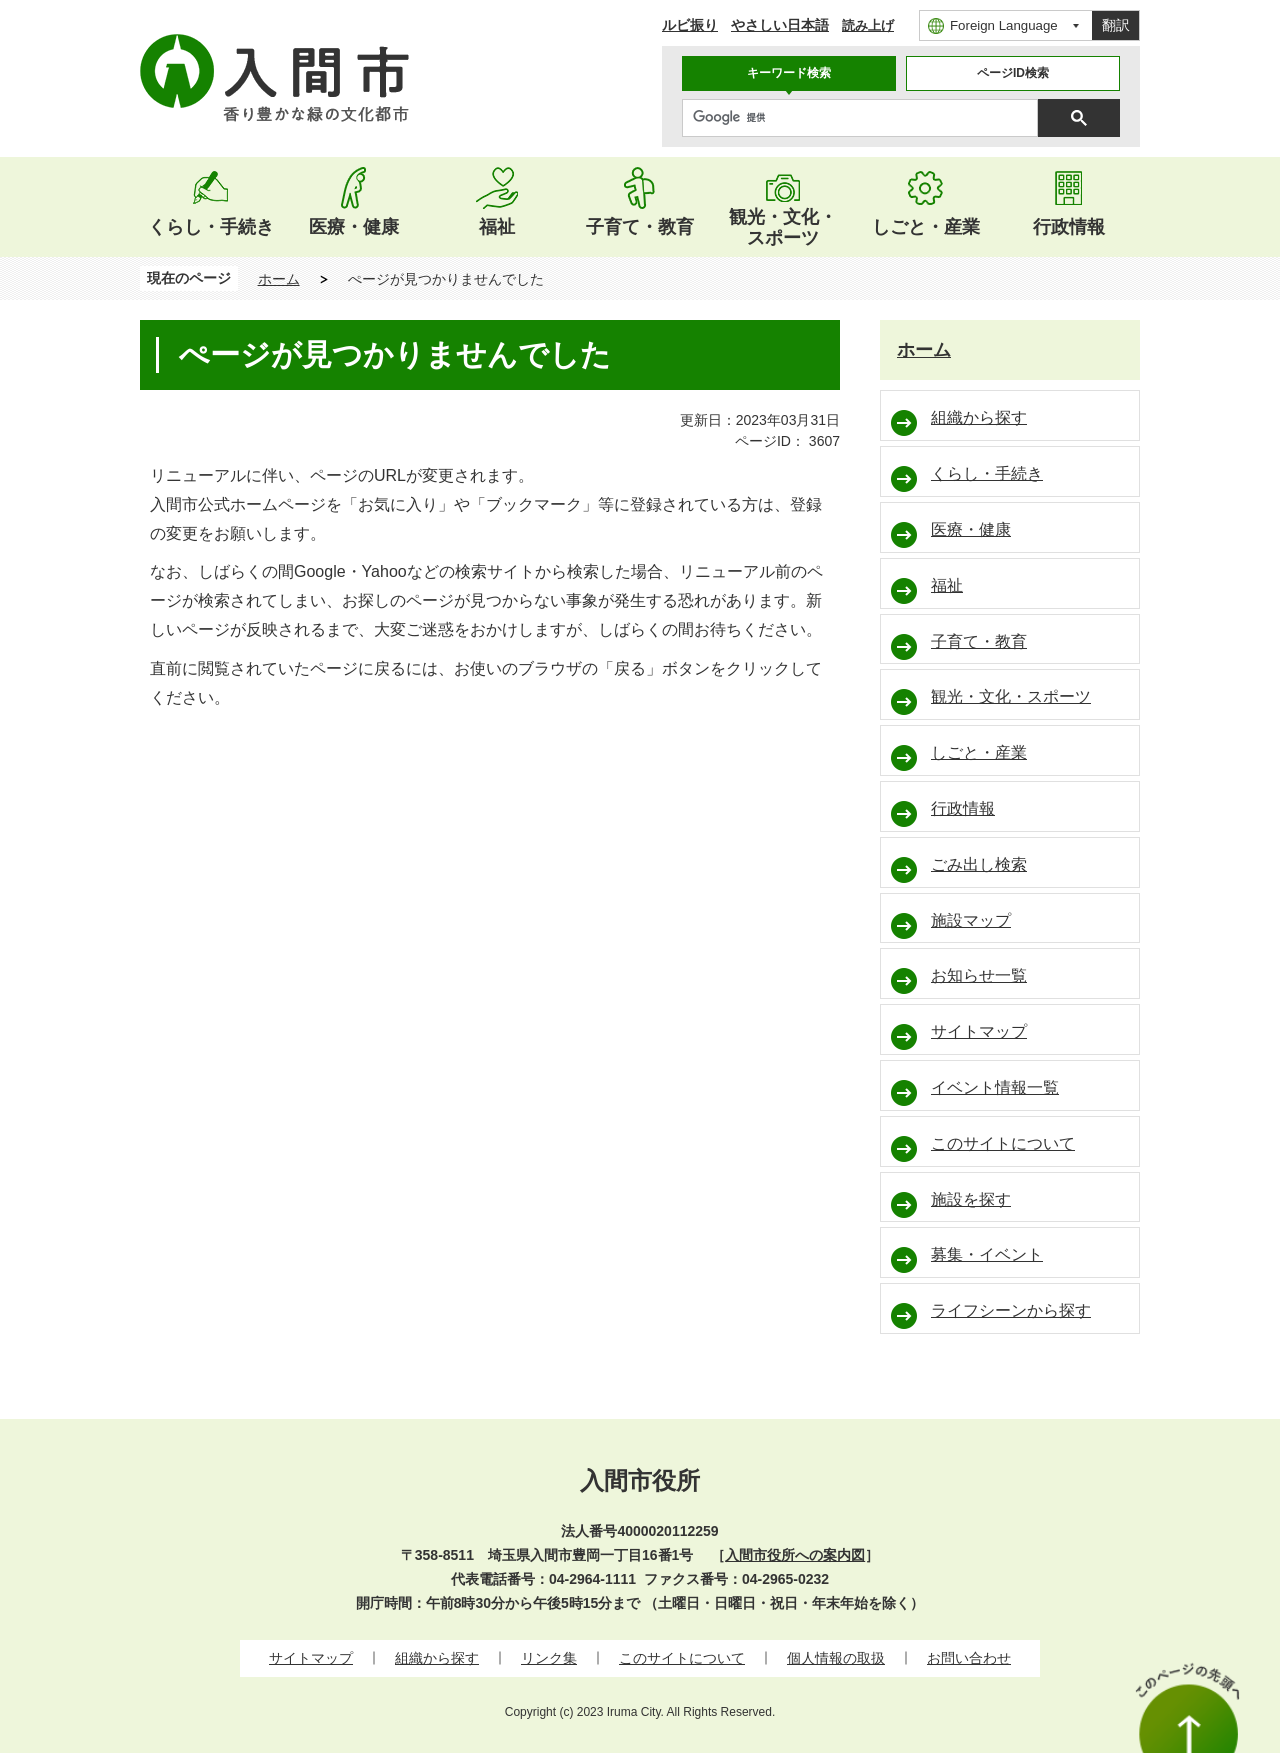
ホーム (279, 279)
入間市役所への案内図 (795, 1555)
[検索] (865, 118)
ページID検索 (1013, 73)
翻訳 (1116, 25)
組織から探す (437, 1658)
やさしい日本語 (780, 25)
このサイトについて (682, 1658)
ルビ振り (690, 25)
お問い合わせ (969, 1658)
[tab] (789, 73)
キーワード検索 (789, 73)
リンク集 (549, 1658)
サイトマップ (311, 1658)
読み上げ (868, 25)
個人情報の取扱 (836, 1658)
